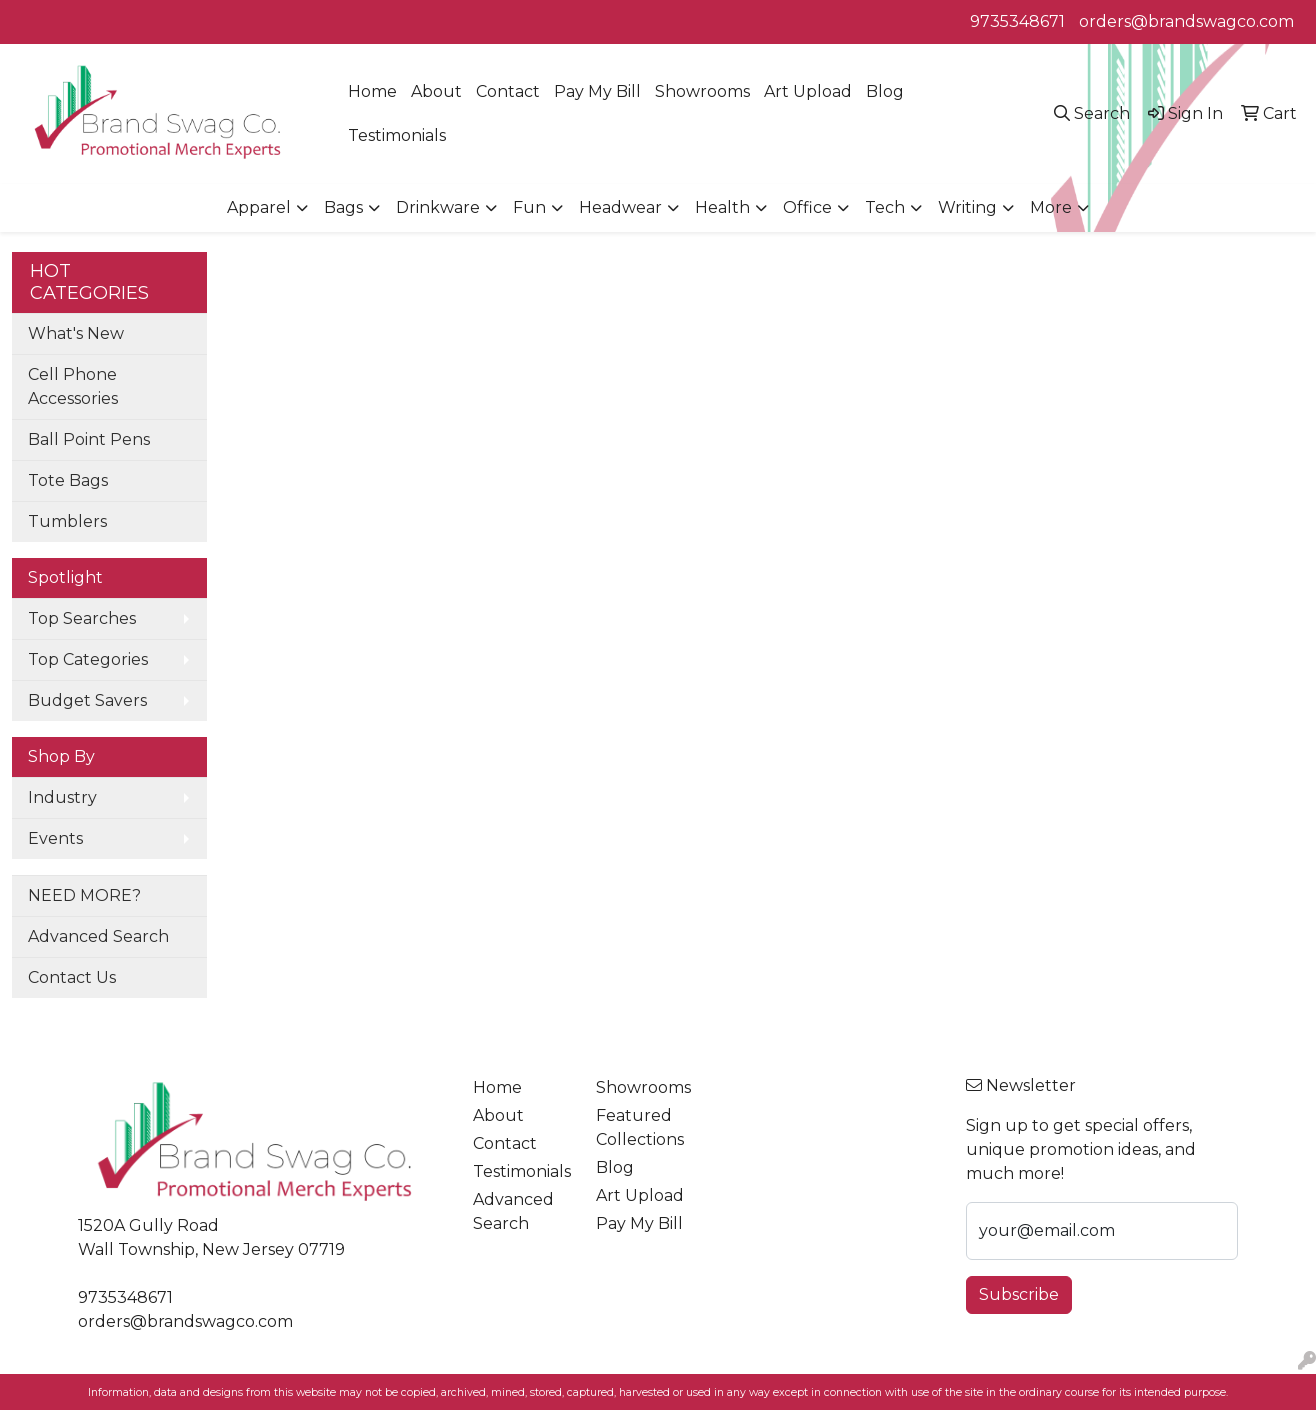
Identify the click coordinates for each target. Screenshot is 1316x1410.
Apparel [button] (259, 207)
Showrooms (702, 91)
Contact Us (72, 977)
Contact (508, 91)
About (436, 91)
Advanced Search (98, 936)
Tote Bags (68, 480)
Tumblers (67, 521)
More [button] (1051, 207)
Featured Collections (640, 1127)
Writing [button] (967, 207)
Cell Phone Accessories (73, 386)
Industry (62, 797)
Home (372, 91)
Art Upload (808, 91)
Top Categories (88, 659)
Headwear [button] (620, 207)
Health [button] (722, 207)
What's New (76, 333)
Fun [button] (529, 207)
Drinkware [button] (438, 207)
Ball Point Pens (89, 439)
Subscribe (1019, 1294)
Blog (885, 91)
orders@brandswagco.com (1186, 21)
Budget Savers (87, 700)
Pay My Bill (597, 91)
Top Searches (82, 618)
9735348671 (1017, 21)
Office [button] (807, 207)
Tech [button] (885, 207)
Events (55, 838)
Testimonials (397, 135)
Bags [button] (343, 207)
